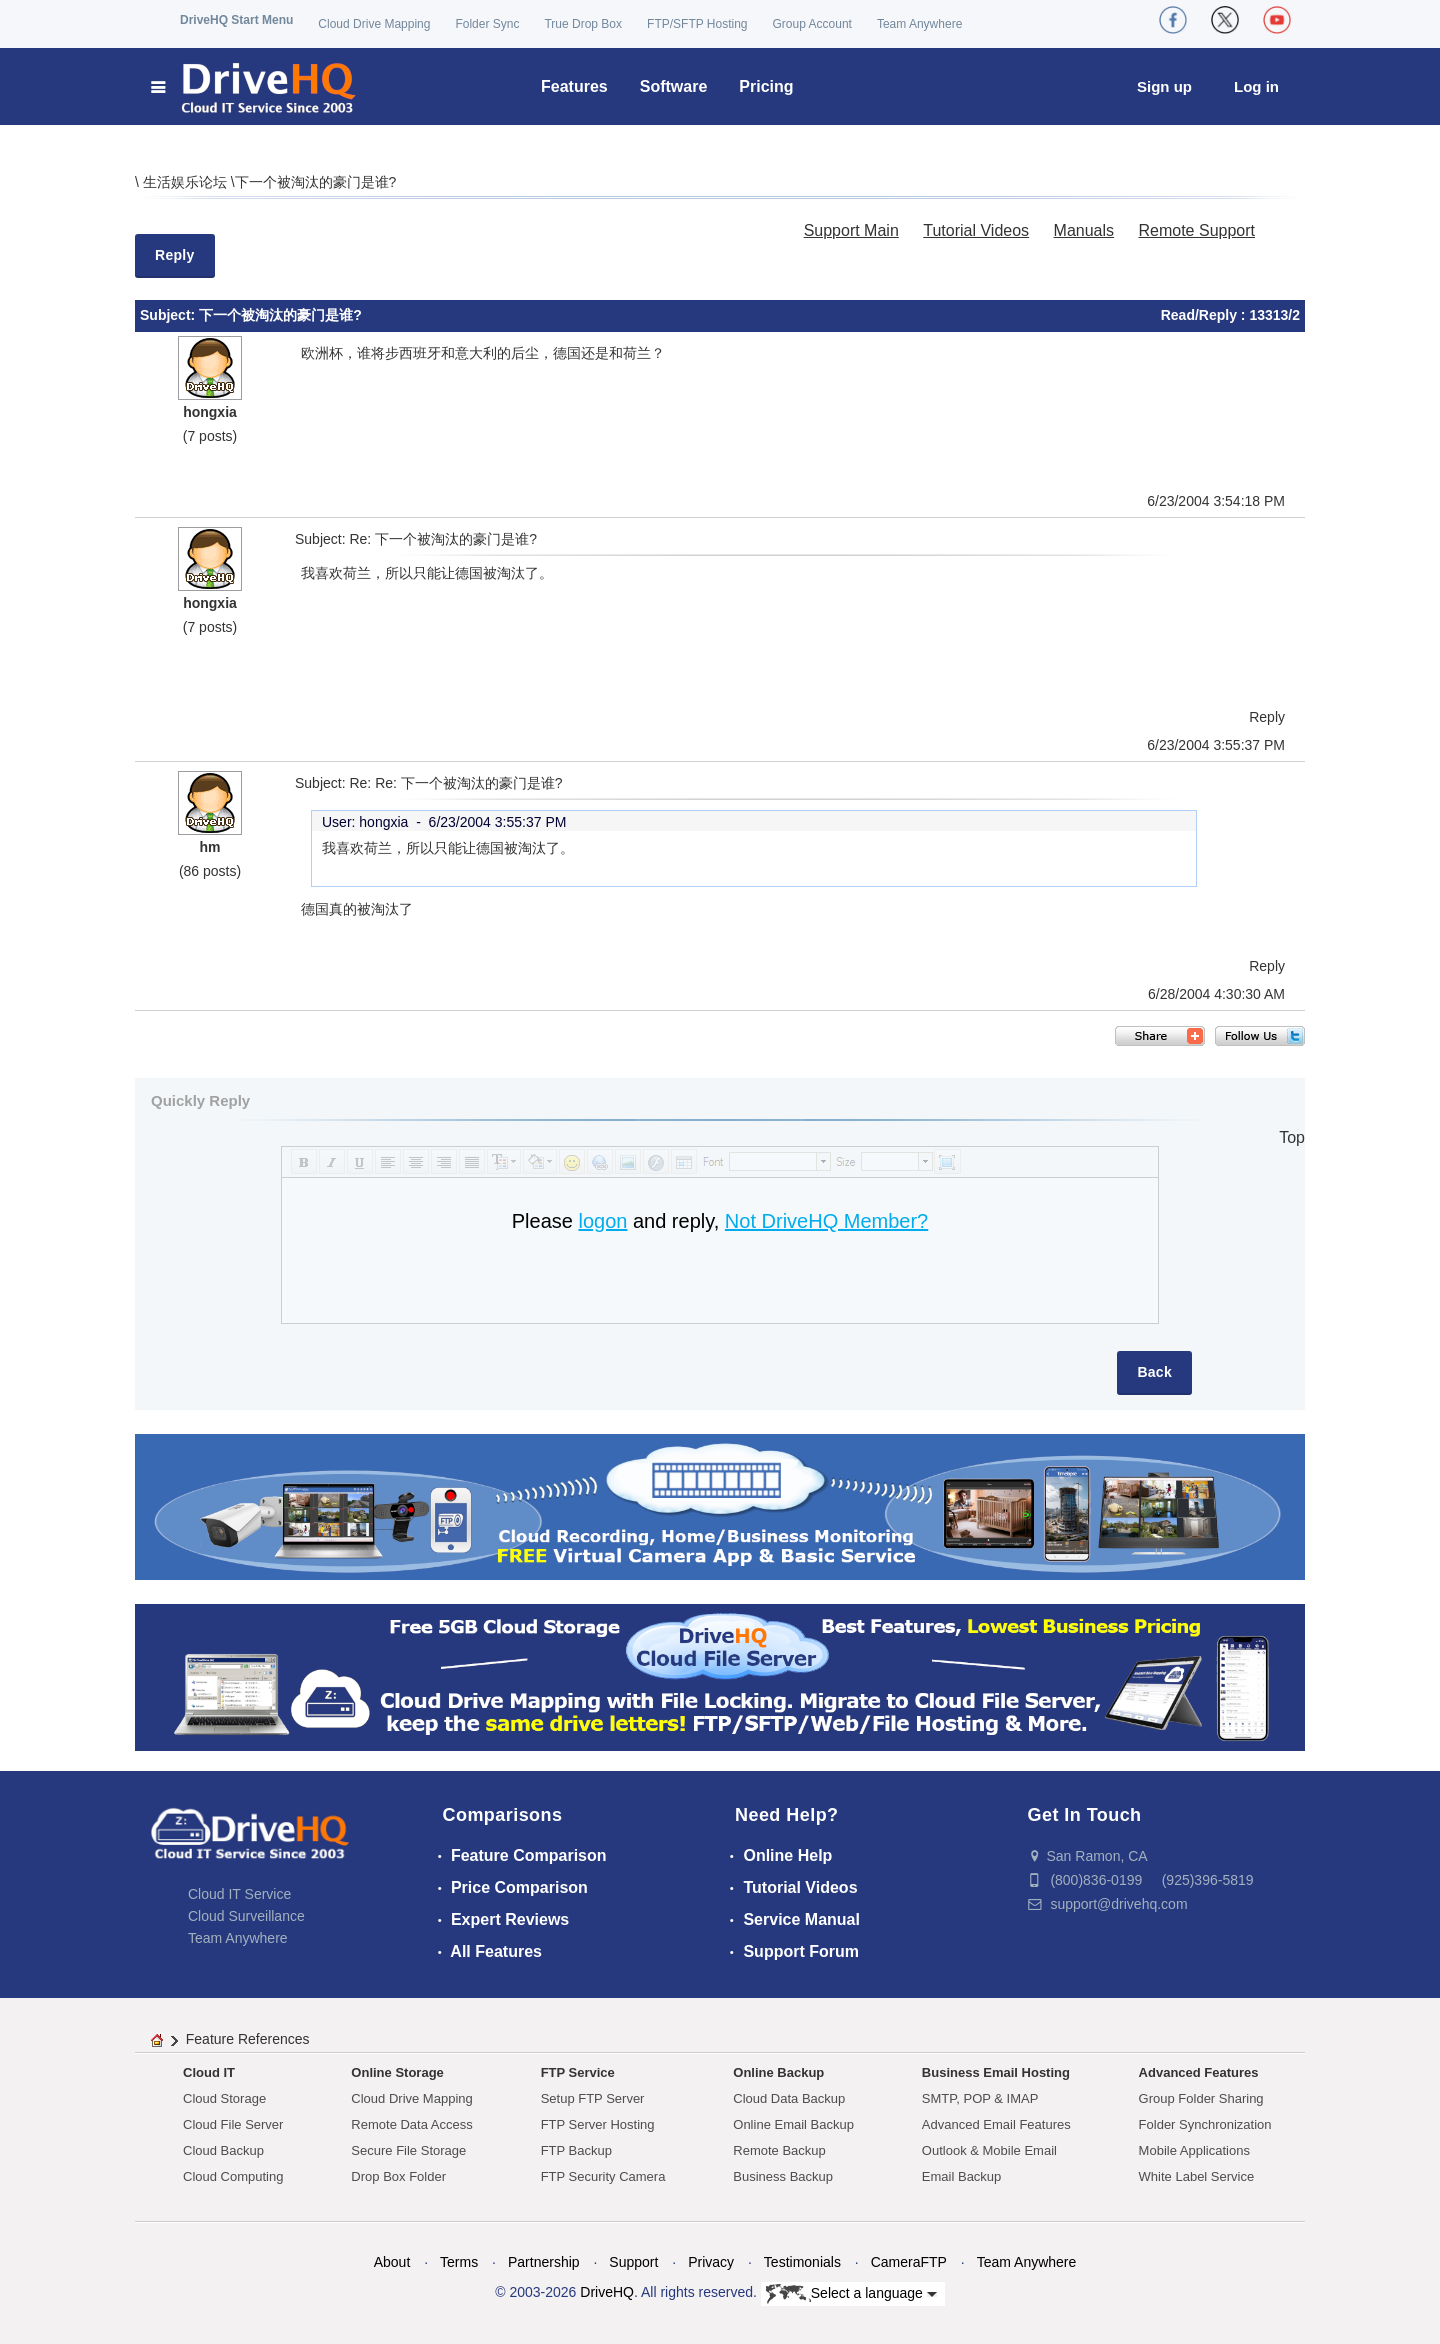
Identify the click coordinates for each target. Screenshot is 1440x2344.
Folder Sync (487, 24)
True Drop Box (583, 24)
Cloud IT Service (239, 1894)
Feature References (248, 2039)
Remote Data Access (411, 2124)
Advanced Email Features (996, 2124)
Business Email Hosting (996, 2072)
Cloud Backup (223, 2150)
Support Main (851, 230)
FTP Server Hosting (598, 2124)
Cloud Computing (233, 2176)
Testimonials (802, 2262)
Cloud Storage (224, 2098)
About (392, 2262)
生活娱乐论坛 (187, 182)
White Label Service (1197, 2176)
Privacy (711, 2262)
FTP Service (578, 2072)
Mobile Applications (1194, 2150)
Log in (1256, 86)
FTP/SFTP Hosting (697, 24)
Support (633, 2262)
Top (1292, 1137)
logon (602, 1221)
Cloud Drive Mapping (374, 24)
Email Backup (961, 2176)
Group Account (812, 24)
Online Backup (778, 2072)
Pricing (766, 86)
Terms (459, 2262)
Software (674, 86)
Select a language (851, 2294)
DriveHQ (607, 2292)
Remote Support (1196, 230)
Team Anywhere (919, 24)
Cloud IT (209, 2072)
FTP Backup (576, 2150)
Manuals (1084, 230)
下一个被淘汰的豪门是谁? (316, 182)
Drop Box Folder (398, 2176)
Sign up (1164, 86)
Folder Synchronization (1205, 2124)
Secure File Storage (408, 2150)
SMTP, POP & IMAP (980, 2098)
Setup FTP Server (593, 2098)
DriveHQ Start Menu (236, 20)
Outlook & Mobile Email (989, 2150)
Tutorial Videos (976, 230)
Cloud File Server (233, 2124)
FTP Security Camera (603, 2176)
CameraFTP (909, 2262)
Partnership (544, 2262)
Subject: (169, 315)
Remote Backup (779, 2150)
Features (574, 86)
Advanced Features (1199, 2072)
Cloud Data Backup (789, 2098)
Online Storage (397, 2072)
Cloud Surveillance (246, 1916)
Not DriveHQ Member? (826, 1221)
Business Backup (783, 2176)
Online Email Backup (793, 2124)
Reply (175, 255)
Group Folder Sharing (1201, 2098)
